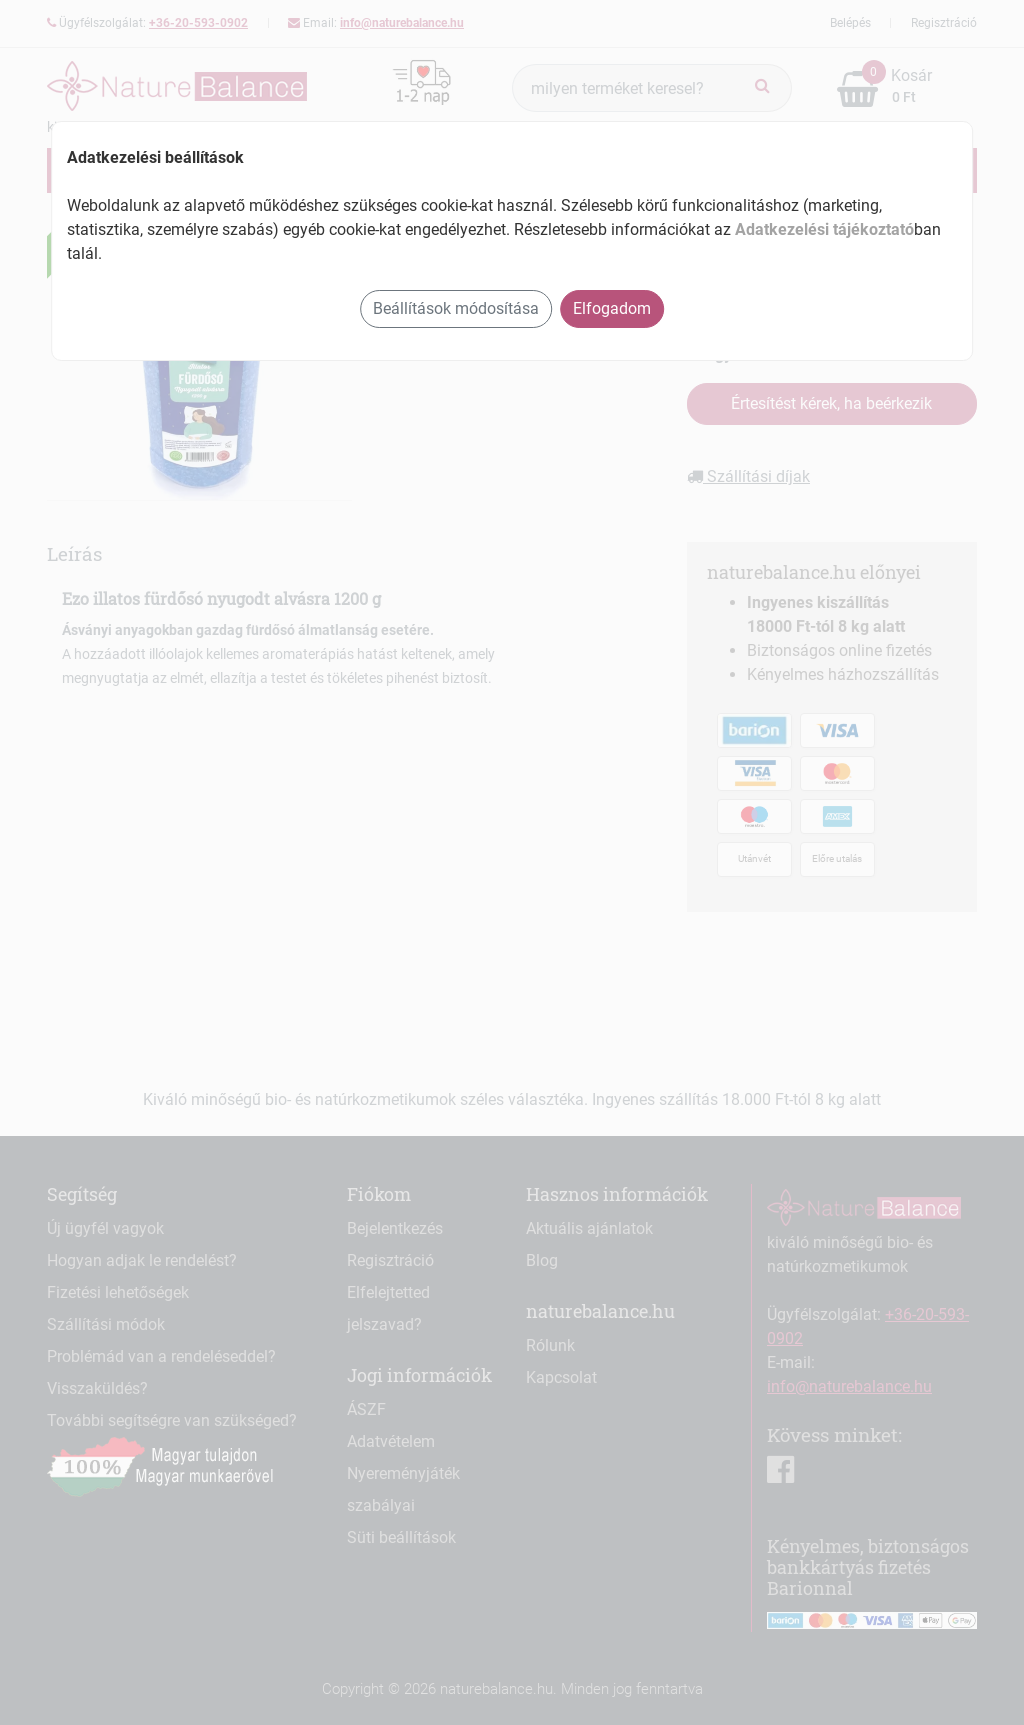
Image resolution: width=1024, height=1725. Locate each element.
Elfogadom (612, 308)
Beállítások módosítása (456, 308)
